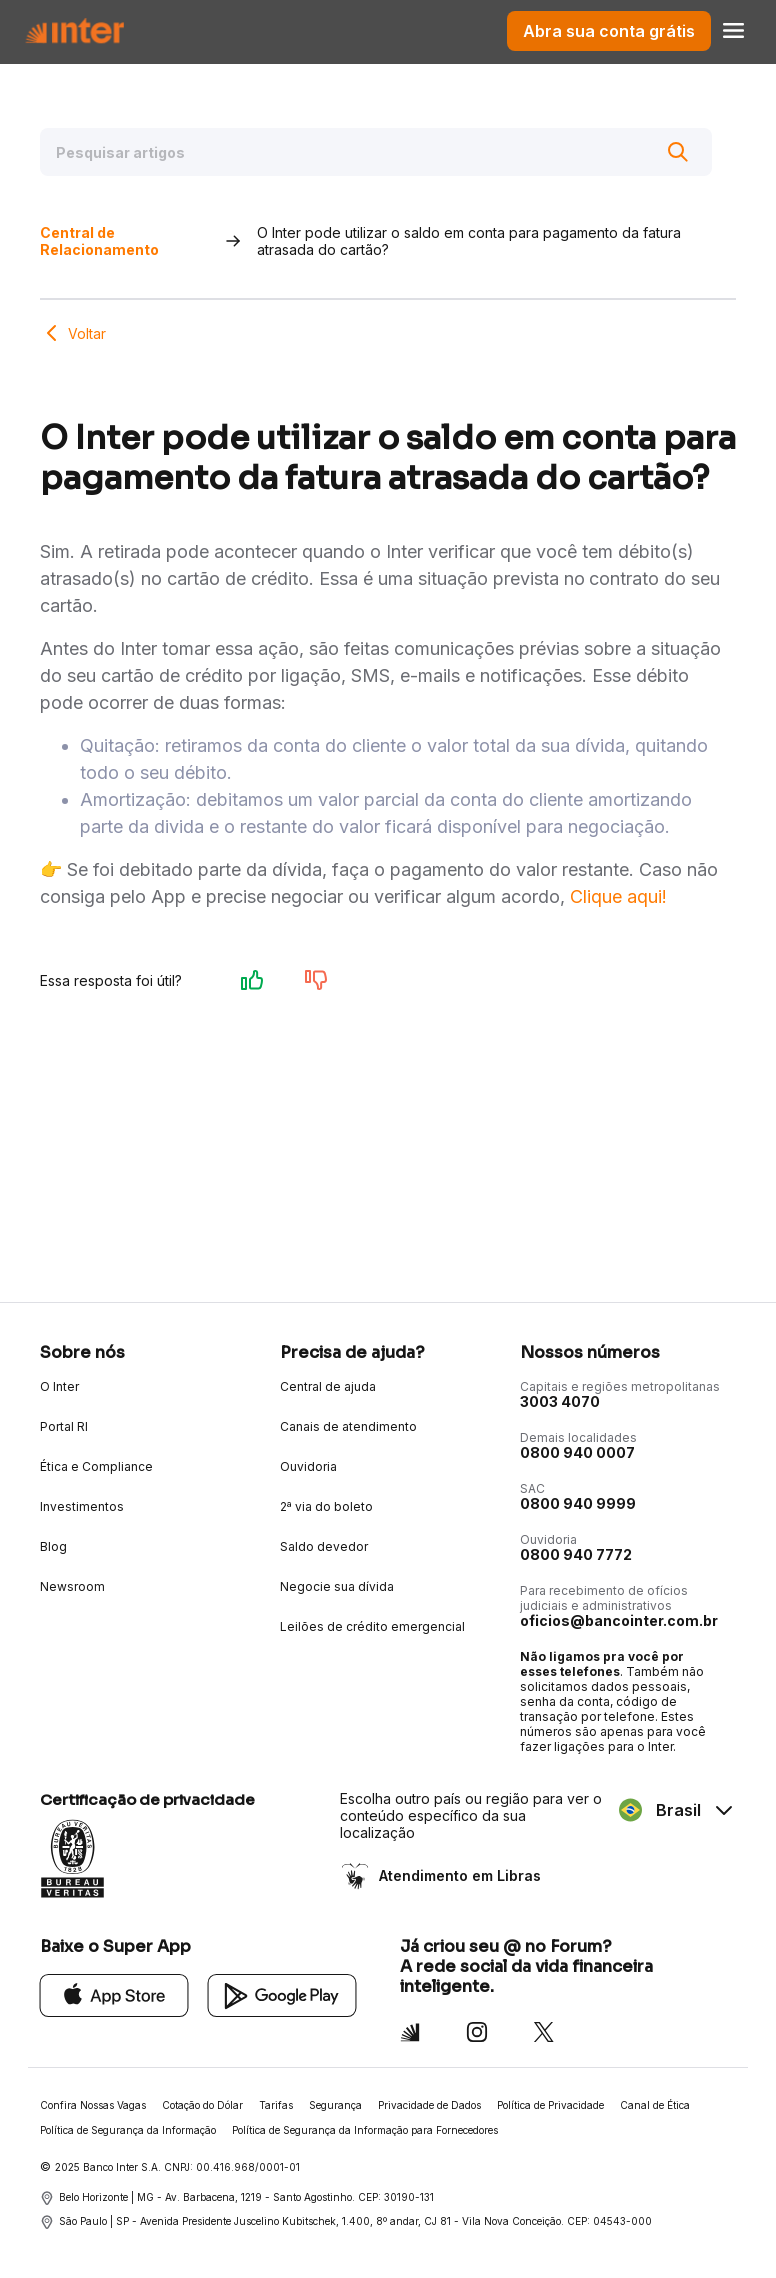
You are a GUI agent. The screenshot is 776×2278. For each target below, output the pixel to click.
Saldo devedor (324, 1546)
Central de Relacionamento (99, 241)
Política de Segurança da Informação (128, 2130)
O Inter (59, 1386)
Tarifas (276, 2105)
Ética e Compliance (96, 1466)
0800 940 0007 (577, 1452)
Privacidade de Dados (429, 2105)
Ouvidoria (308, 1466)
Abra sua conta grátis (609, 31)
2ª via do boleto (326, 1506)
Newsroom (72, 1586)
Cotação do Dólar (202, 2105)
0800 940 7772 (576, 1554)
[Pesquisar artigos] (376, 152)
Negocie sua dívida (337, 1586)
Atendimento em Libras (458, 1875)
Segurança (335, 2105)
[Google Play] (282, 1994)
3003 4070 (560, 1401)
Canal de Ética (655, 2105)
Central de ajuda (328, 1386)
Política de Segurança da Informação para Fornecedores (365, 2130)
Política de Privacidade (550, 2105)
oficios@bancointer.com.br (619, 1620)
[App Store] (114, 1994)
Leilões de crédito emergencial (372, 1626)
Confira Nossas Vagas (93, 2105)
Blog (53, 1546)
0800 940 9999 (578, 1503)
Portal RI (64, 1426)
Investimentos (82, 1506)
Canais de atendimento (348, 1426)
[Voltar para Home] (74, 30)
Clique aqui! (618, 896)
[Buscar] (678, 152)
